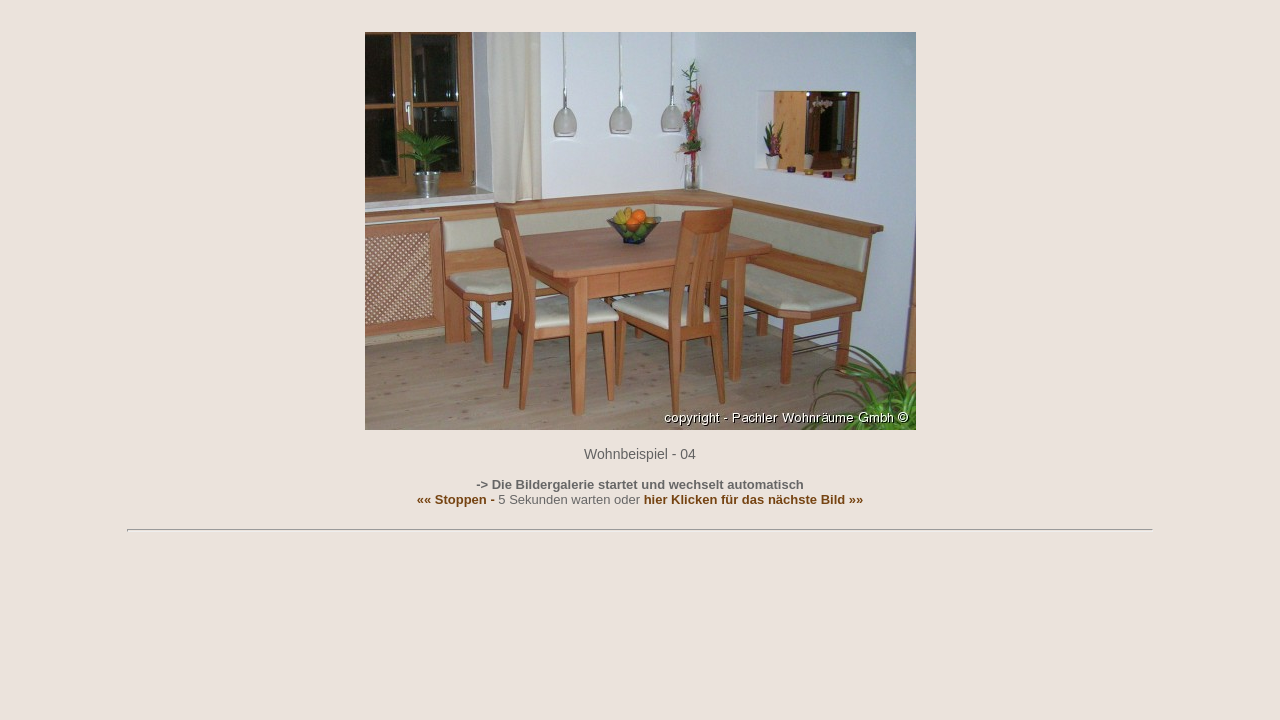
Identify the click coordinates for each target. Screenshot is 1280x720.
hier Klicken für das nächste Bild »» (754, 499)
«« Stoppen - (456, 499)
